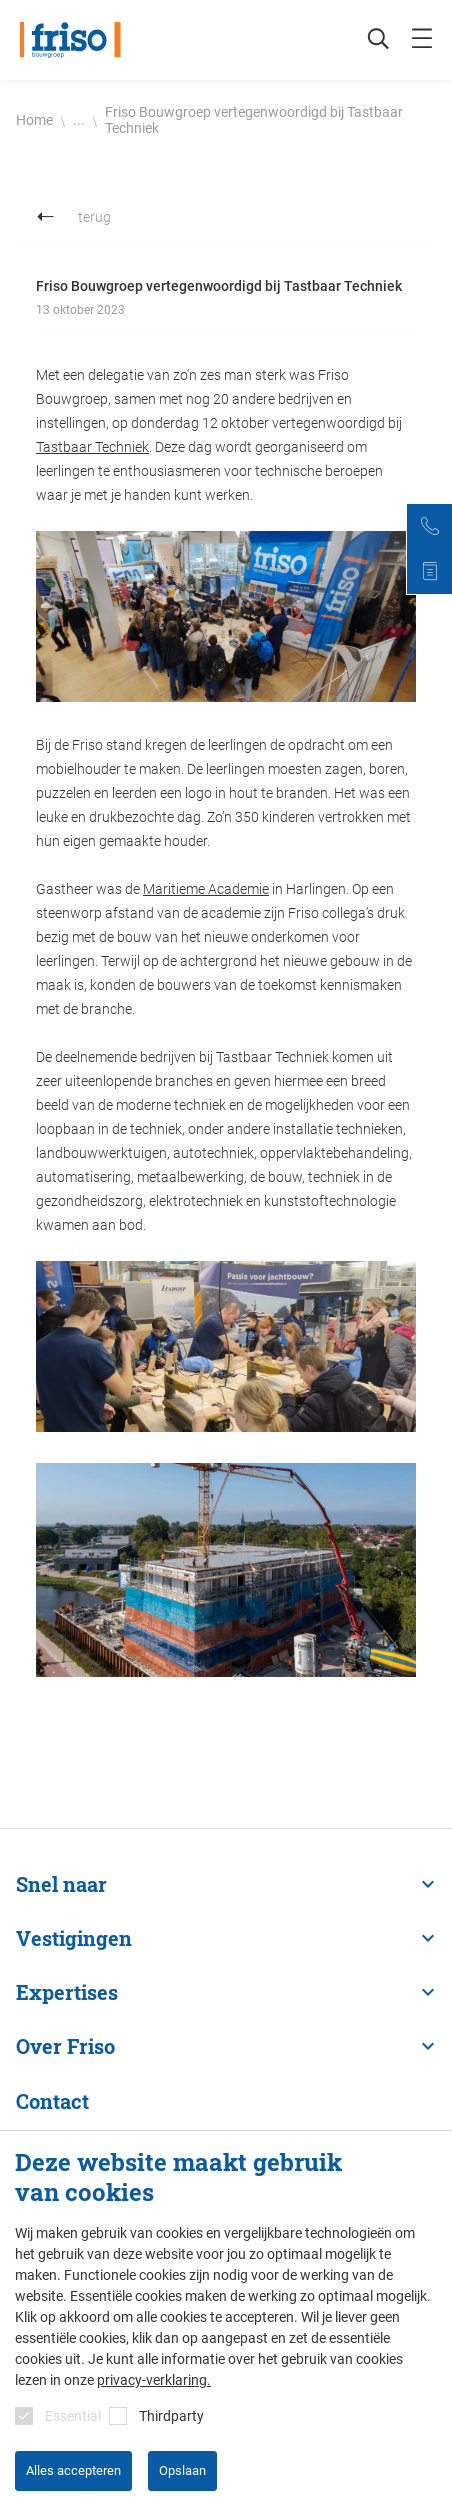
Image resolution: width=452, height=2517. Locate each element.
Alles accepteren (73, 2470)
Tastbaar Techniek (92, 447)
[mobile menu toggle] (422, 40)
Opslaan (182, 2470)
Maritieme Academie (206, 889)
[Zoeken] (368, 40)
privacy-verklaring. (154, 2380)
